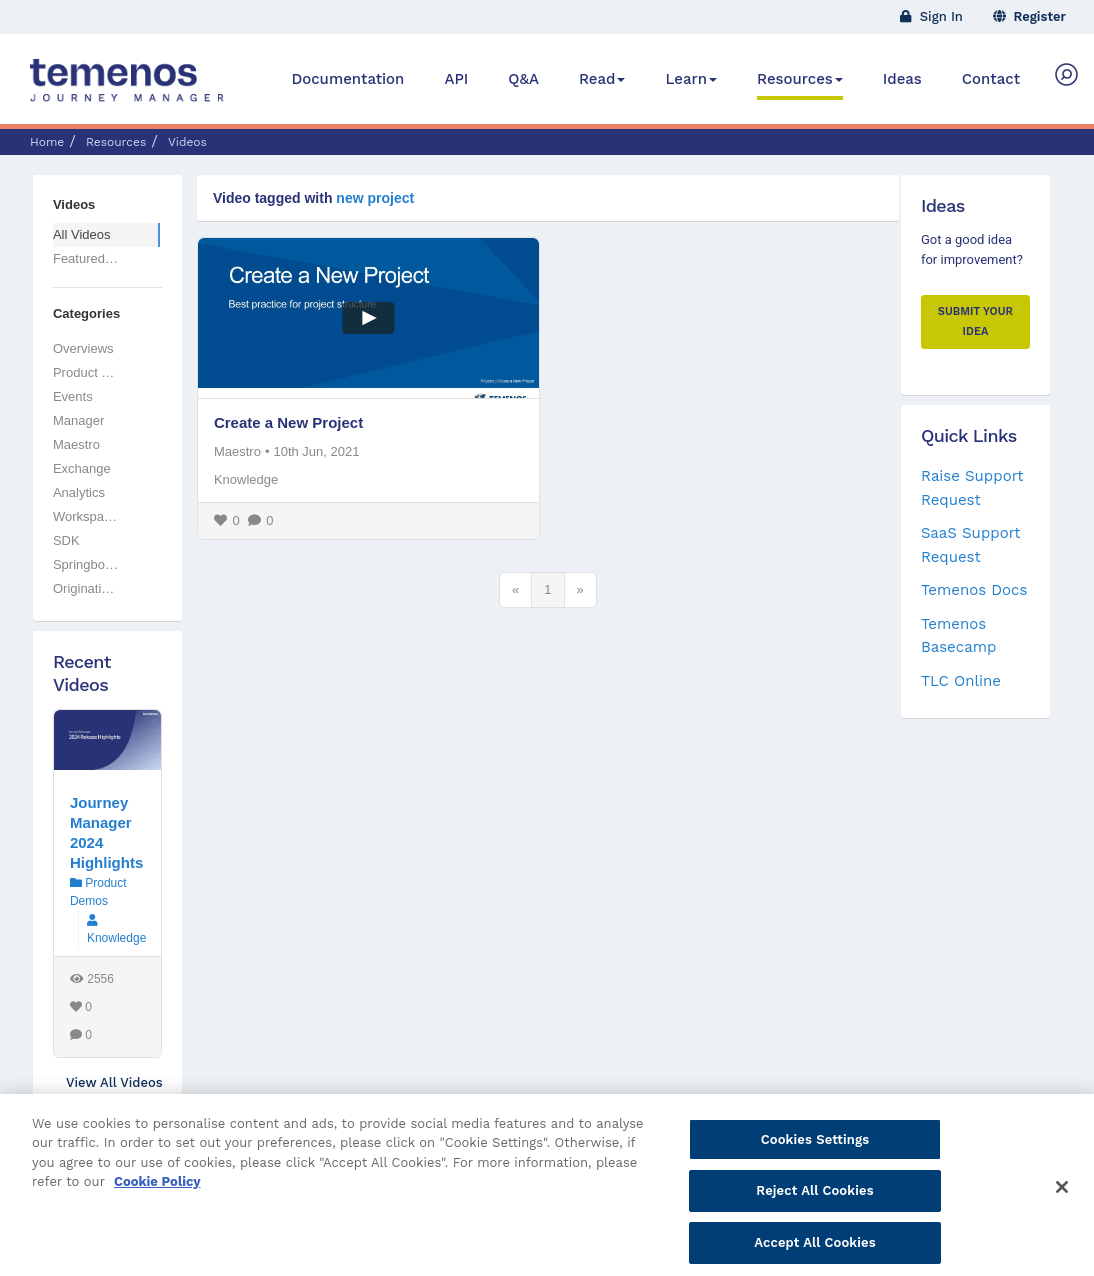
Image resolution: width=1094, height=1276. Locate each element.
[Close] (1062, 1210)
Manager (78, 420)
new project (375, 198)
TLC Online (961, 681)
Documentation (347, 79)
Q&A (523, 79)
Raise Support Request (972, 487)
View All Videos (114, 1082)
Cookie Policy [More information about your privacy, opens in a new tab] (157, 1205)
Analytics (79, 492)
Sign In (931, 16)
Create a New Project (288, 422)
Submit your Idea (975, 321)
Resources (800, 79)
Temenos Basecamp (958, 635)
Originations (87, 588)
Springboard (88, 564)
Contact (991, 79)
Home (47, 142)
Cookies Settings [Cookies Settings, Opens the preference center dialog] (815, 1162)
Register (1030, 16)
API (456, 79)
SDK (66, 540)
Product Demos (98, 372)
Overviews (83, 348)
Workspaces (88, 516)
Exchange (82, 468)
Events (73, 396)
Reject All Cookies (814, 1214)
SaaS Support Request (971, 544)
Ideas (902, 79)
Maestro (237, 451)
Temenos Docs (974, 590)
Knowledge (246, 479)
